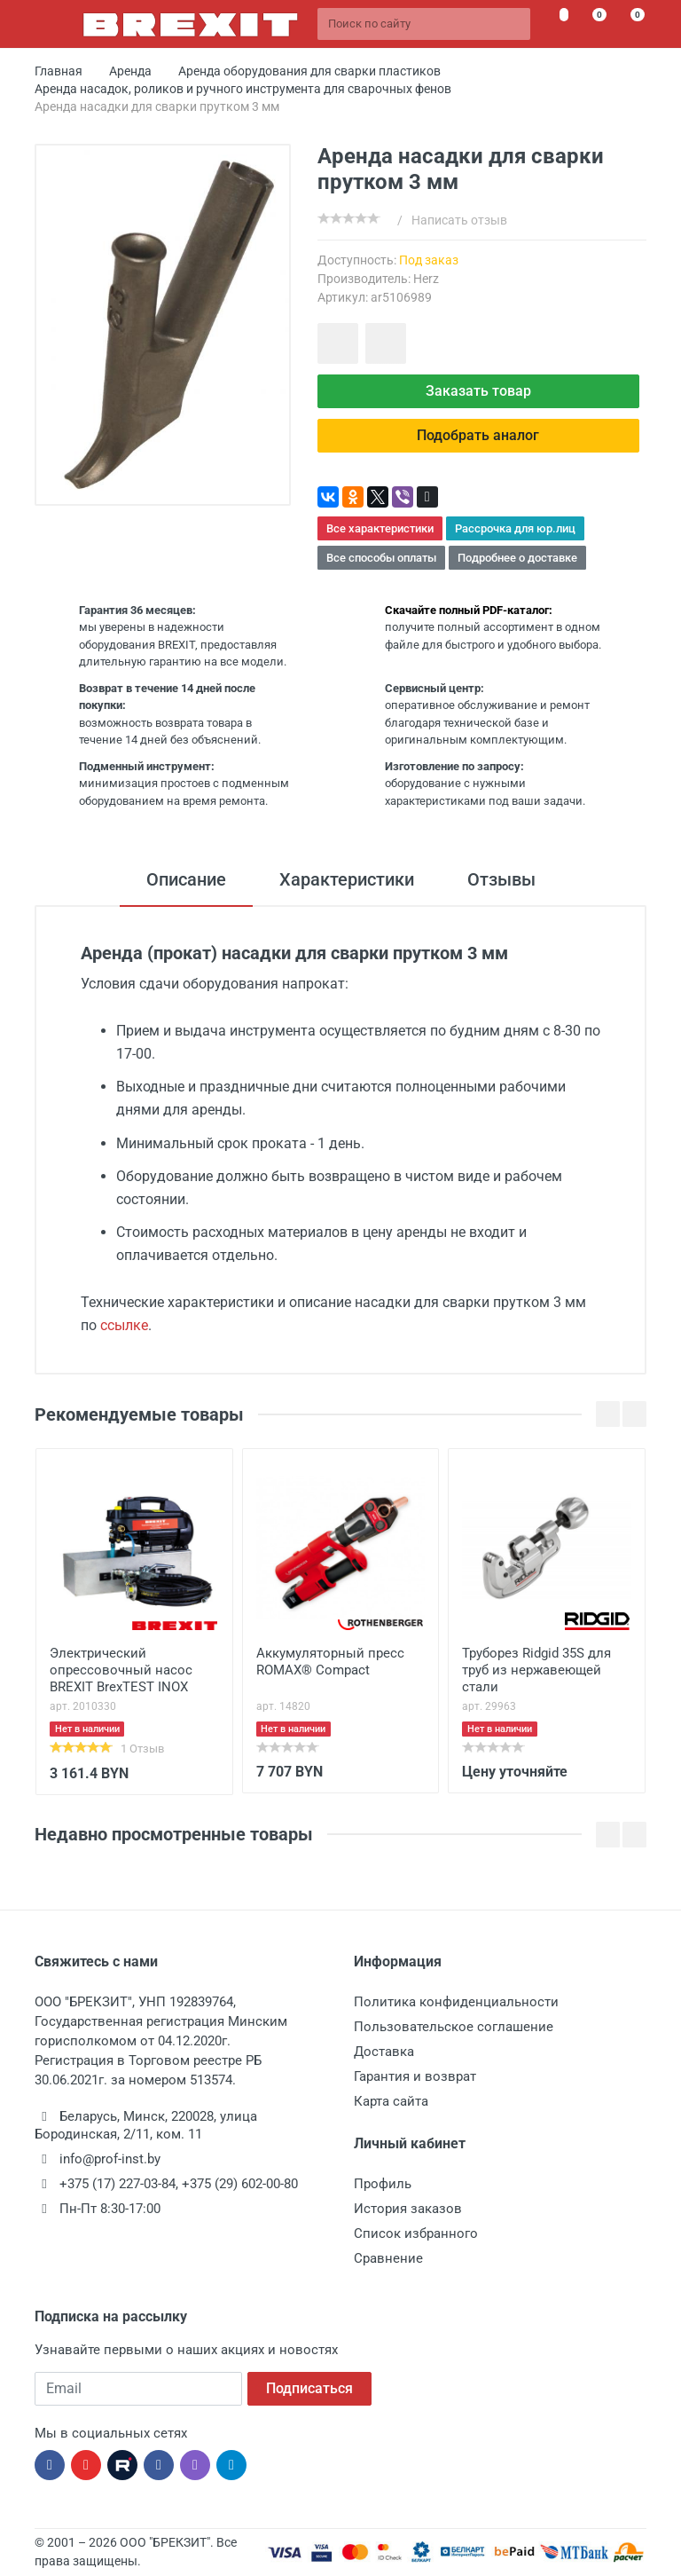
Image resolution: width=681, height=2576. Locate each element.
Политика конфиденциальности (456, 2002)
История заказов (408, 2209)
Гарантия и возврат (415, 2076)
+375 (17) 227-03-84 (117, 2184)
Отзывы (501, 879)
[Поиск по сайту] (423, 24)
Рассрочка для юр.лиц (515, 528)
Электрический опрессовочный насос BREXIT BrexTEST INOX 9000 (121, 1671)
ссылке (124, 1325)
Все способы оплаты (381, 557)
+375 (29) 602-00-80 (240, 2184)
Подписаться (309, 2388)
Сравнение (388, 2258)
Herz (426, 279)
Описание (186, 879)
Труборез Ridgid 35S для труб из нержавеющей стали (536, 1670)
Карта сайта (391, 2101)
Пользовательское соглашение (453, 2027)
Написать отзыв (459, 220)
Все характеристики (380, 528)
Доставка (384, 2052)
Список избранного (416, 2233)
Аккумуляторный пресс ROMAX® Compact (330, 1661)
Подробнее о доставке (517, 557)
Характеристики (346, 879)
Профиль (382, 2184)
